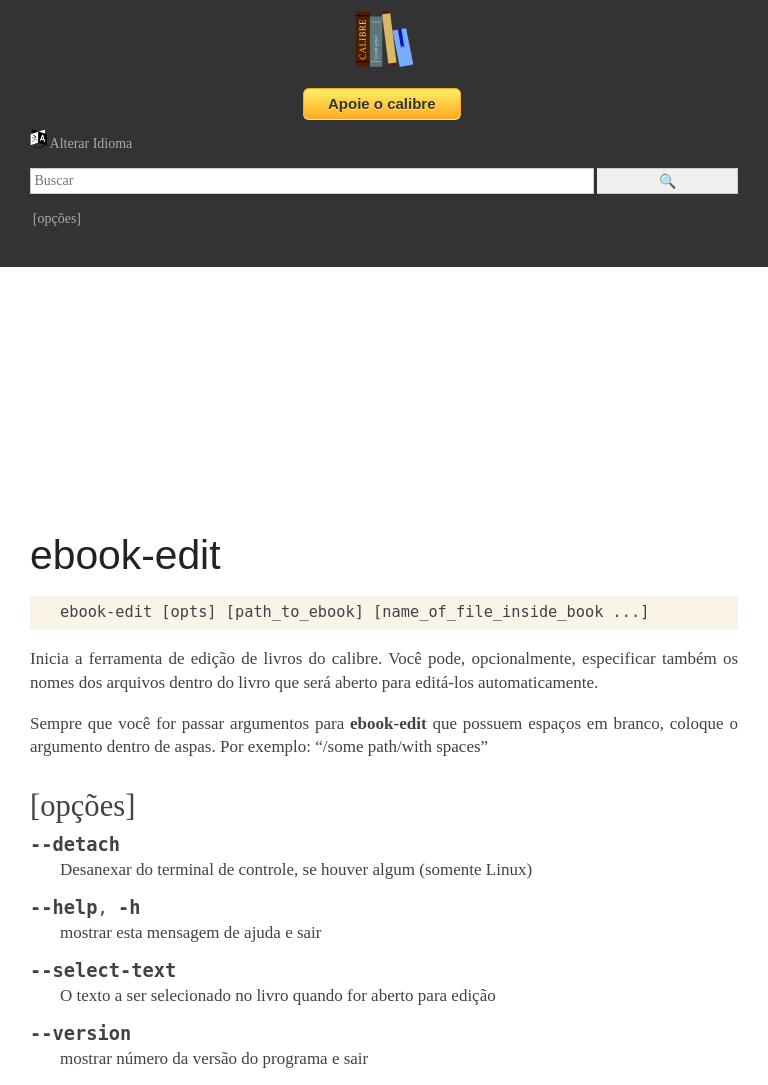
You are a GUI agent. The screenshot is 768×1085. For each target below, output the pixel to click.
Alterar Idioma (81, 143)
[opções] (57, 218)
